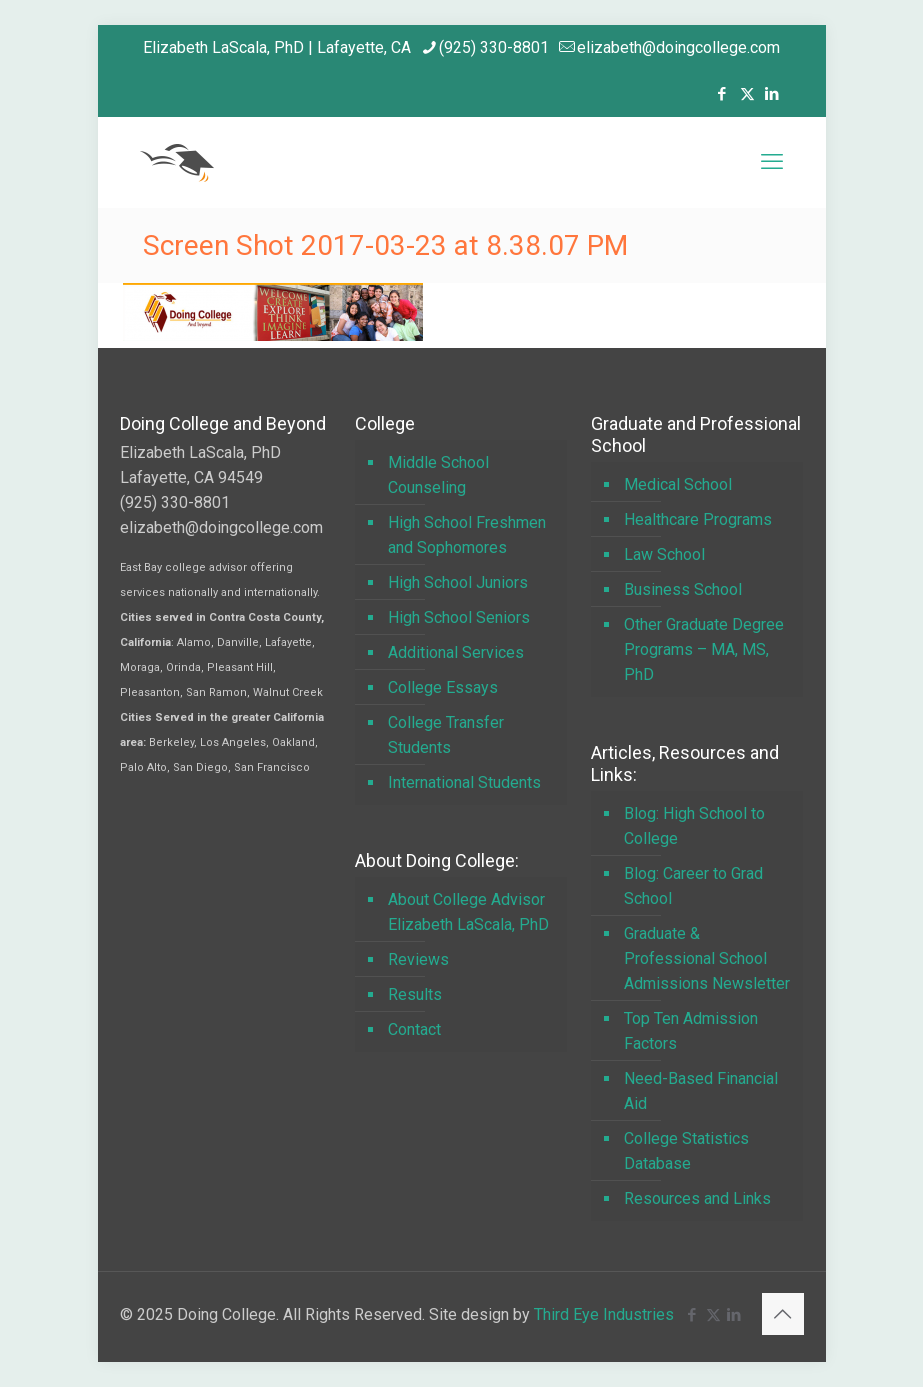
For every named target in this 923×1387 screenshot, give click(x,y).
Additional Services (456, 652)
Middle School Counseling (438, 475)
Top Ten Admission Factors (691, 1031)
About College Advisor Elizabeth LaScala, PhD (468, 912)
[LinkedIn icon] (772, 94)
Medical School (678, 484)
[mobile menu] (772, 162)
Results (415, 994)
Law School (664, 554)
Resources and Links (697, 1198)
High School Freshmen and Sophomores (467, 535)
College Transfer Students (446, 735)
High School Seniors (459, 617)
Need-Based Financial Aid (701, 1091)
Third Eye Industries (604, 1314)
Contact (414, 1029)
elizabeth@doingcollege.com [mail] (678, 47)
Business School (683, 589)
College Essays (443, 687)
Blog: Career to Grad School (693, 886)
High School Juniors (458, 582)
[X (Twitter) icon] (747, 94)
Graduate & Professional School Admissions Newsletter (707, 958)
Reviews (418, 959)
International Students (464, 782)
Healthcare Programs (698, 519)
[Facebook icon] (722, 94)
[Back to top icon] (783, 1314)
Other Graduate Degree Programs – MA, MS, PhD (704, 649)
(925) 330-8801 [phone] (494, 47)
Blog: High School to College (694, 826)
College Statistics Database (686, 1151)
